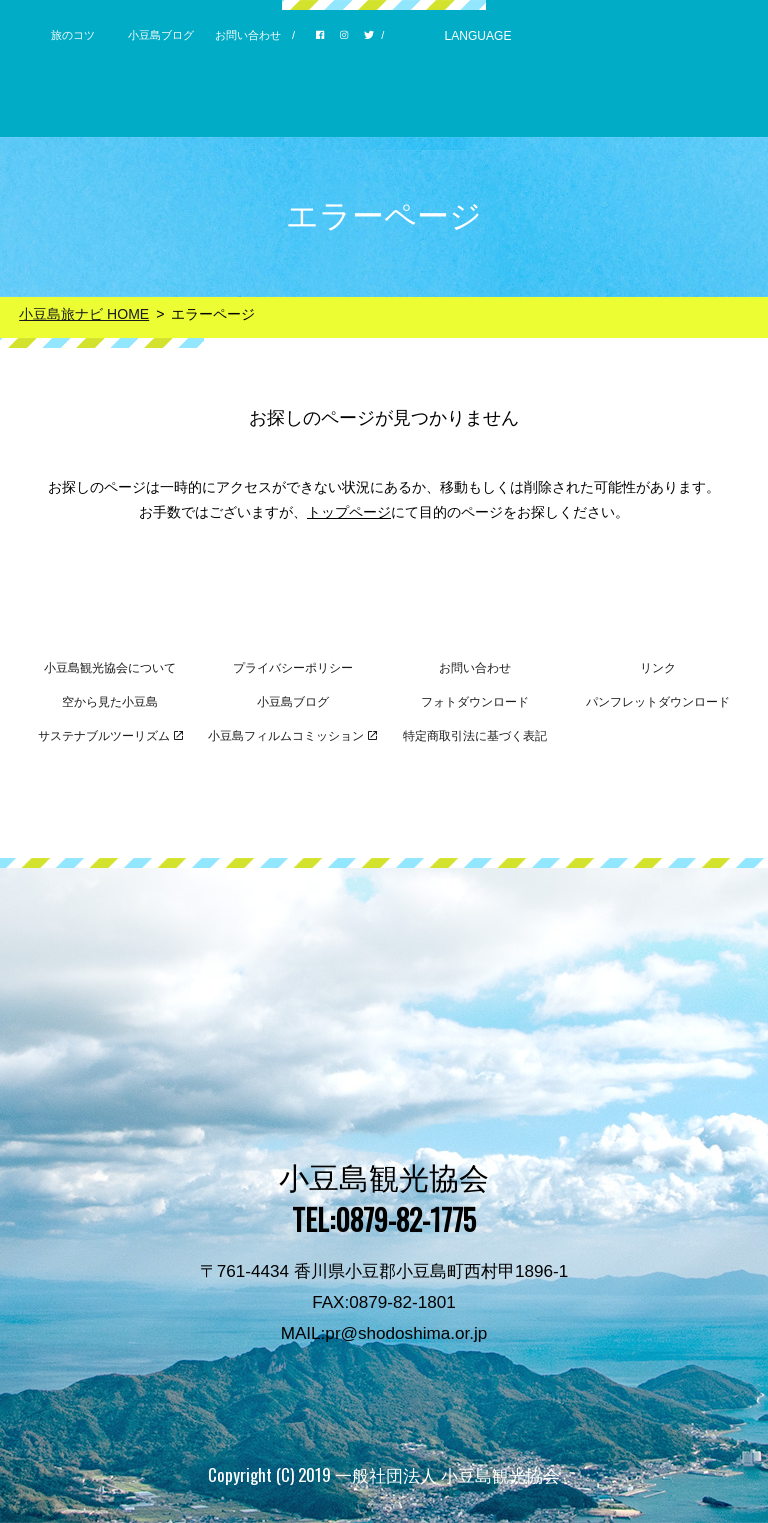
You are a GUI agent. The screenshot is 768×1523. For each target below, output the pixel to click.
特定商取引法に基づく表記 (475, 736)
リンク (658, 668)
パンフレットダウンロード (658, 702)
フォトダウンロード (475, 702)
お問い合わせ (248, 35)
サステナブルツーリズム (110, 736)
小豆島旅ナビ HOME (84, 314)
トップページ (349, 512)
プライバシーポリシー (293, 668)
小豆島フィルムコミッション (292, 736)
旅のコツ (73, 35)
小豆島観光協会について (110, 668)
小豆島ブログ (161, 35)
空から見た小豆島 (110, 702)
